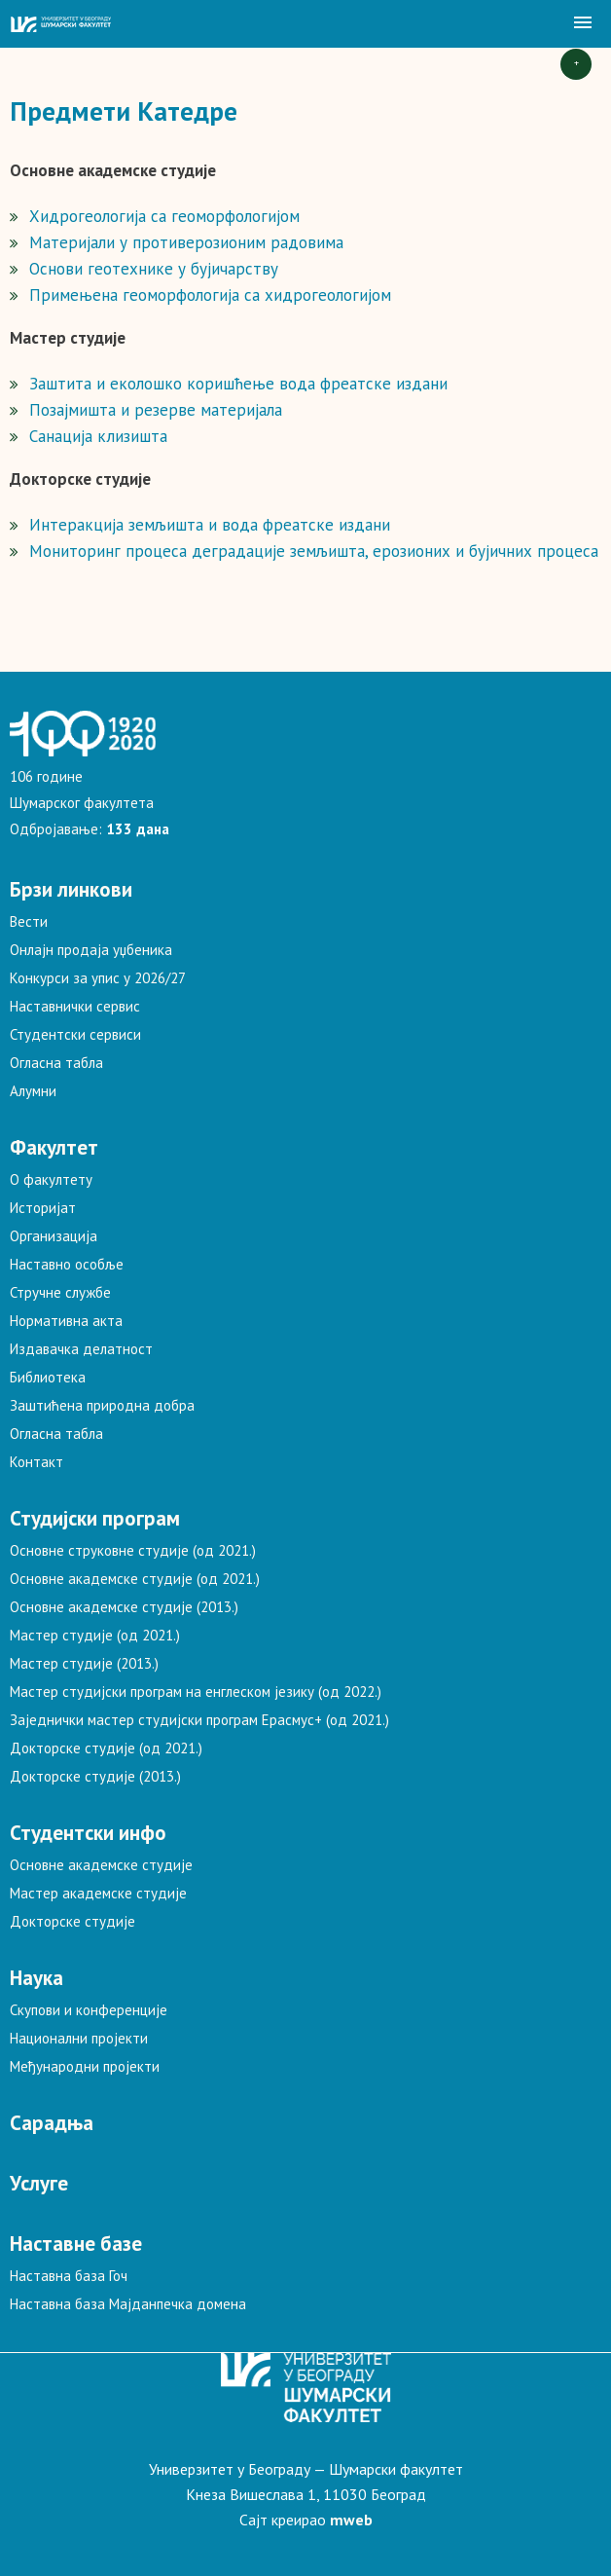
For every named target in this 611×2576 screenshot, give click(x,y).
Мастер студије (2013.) (84, 1663)
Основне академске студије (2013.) (124, 1607)
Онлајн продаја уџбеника (91, 949)
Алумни (33, 1091)
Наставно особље (67, 1264)
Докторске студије (72, 1921)
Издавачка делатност (81, 1349)
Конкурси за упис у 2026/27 (98, 978)
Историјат (43, 1207)
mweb (351, 2519)
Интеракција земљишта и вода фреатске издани (209, 524)
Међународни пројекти (85, 2066)
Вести (29, 921)
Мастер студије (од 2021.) (95, 1635)
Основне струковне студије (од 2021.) (133, 1550)
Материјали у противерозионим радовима (186, 242)
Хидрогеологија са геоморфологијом (164, 216)
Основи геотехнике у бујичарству (153, 268)
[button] (582, 23)
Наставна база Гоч (68, 2275)
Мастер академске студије (98, 1893)
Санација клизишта (98, 436)
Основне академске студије (101, 1865)
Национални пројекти (79, 2038)
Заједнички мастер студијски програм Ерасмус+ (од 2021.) (199, 1720)
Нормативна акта (66, 1320)
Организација (53, 1236)
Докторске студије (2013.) (95, 1776)
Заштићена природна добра (102, 1405)
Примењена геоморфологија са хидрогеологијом (210, 295)
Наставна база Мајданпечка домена (128, 2304)
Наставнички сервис (75, 1006)
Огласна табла (56, 1062)
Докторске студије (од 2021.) (106, 1748)
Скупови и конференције (88, 2010)
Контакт (36, 1462)
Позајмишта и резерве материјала (155, 410)
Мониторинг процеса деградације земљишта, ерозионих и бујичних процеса (313, 551)
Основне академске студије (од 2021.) (135, 1578)
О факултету (51, 1179)
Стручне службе (60, 1292)
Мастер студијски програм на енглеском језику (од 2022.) (195, 1691)
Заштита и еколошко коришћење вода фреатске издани (238, 383)
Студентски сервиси (75, 1034)
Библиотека (48, 1377)
